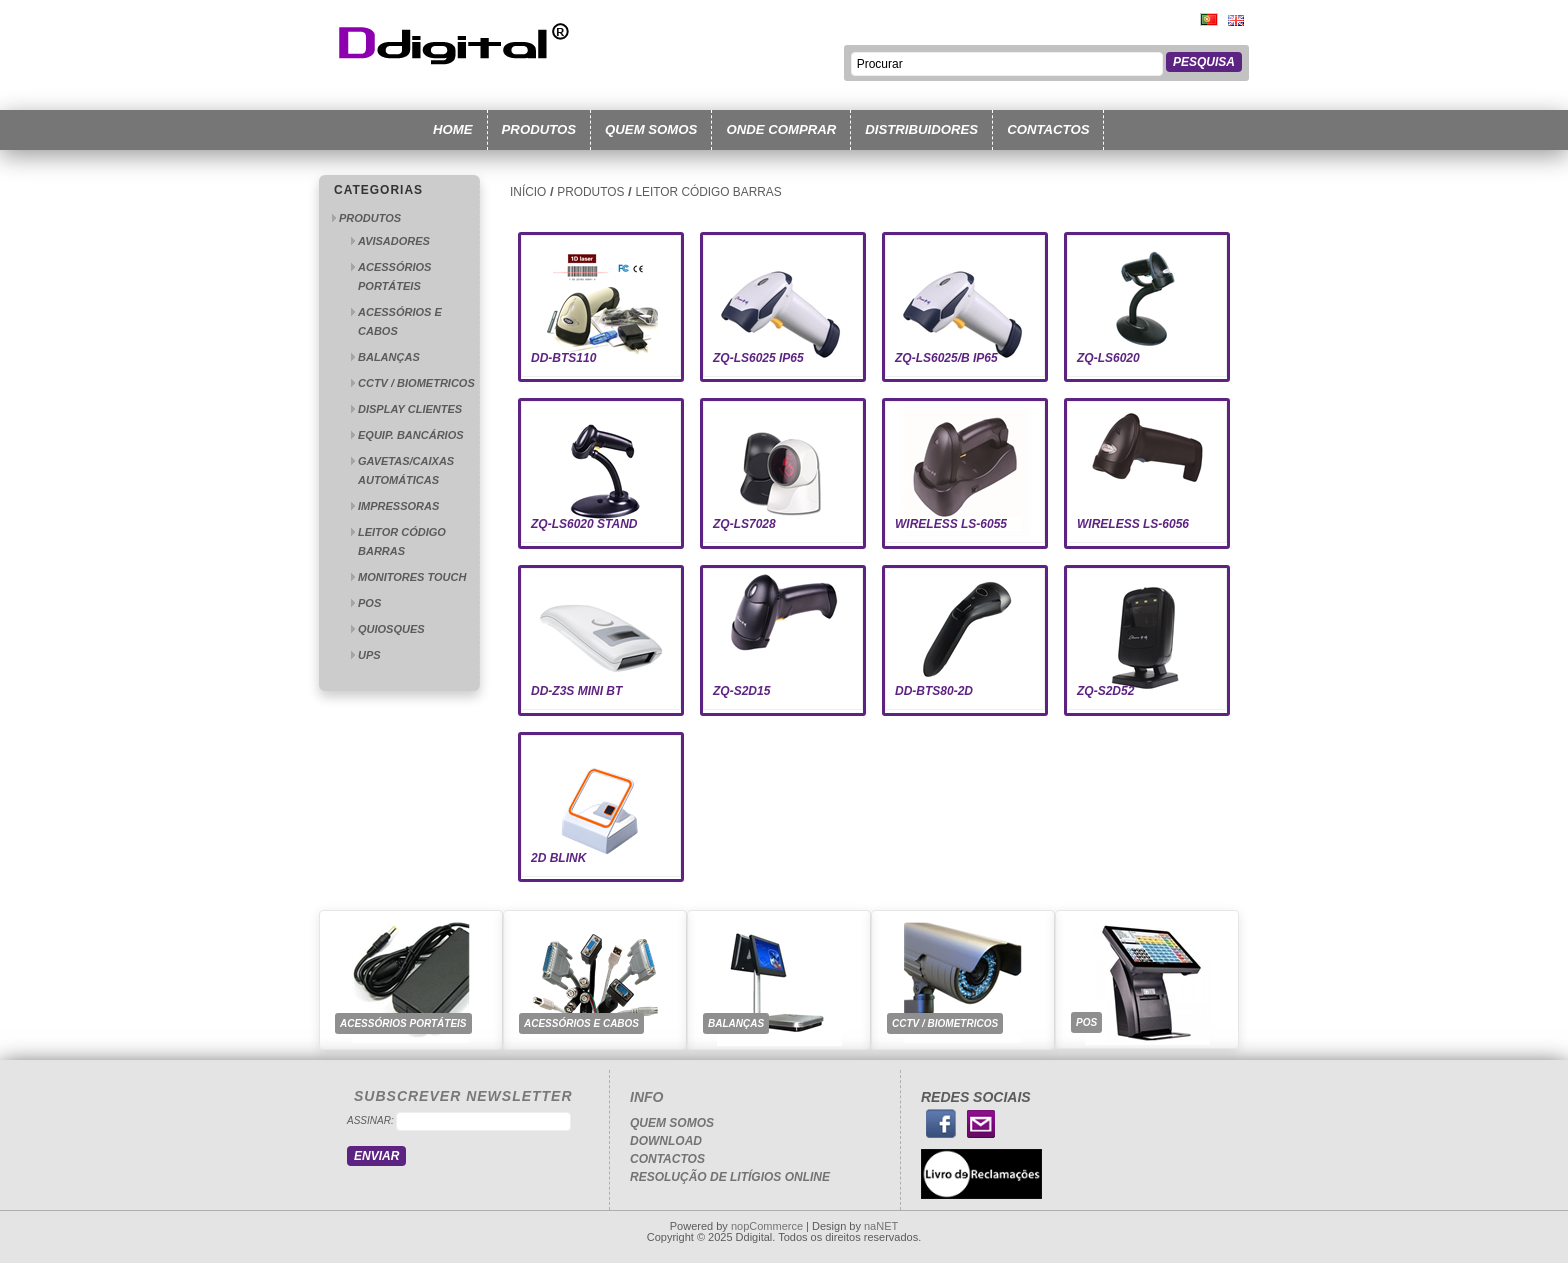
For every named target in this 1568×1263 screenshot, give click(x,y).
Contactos (1048, 129)
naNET (881, 1226)
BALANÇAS (389, 357)
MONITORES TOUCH (412, 577)
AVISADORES (394, 241)
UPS (369, 655)
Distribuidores (921, 129)
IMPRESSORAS (398, 506)
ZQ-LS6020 (1108, 358)
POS (369, 603)
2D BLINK (558, 858)
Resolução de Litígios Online (730, 1177)
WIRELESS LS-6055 (951, 524)
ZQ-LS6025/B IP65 (946, 358)
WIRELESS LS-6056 (1133, 524)
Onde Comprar (781, 129)
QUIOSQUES (391, 629)
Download (666, 1141)
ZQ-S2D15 (741, 691)
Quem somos (651, 129)
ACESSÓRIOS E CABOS (581, 1023)
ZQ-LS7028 (744, 524)
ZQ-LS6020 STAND (584, 524)
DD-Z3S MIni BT (576, 691)
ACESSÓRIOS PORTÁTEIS (403, 1023)
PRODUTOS (370, 218)
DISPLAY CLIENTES (410, 409)
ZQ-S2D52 (1105, 691)
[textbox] (1007, 64)
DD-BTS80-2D (934, 691)
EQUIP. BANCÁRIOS (411, 435)
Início (528, 192)
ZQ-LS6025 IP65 (758, 358)
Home (453, 129)
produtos (539, 129)
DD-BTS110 (563, 358)
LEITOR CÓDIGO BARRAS (708, 192)
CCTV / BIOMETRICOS (416, 383)
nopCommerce (767, 1226)
